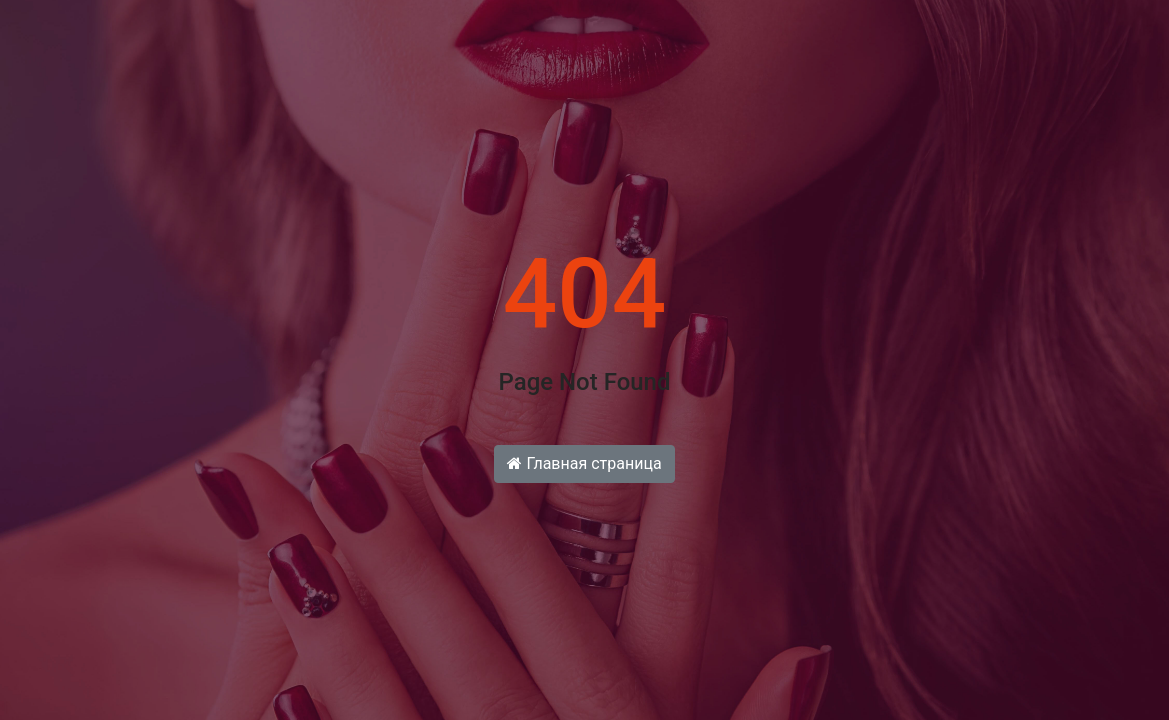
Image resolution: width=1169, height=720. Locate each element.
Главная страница (584, 463)
